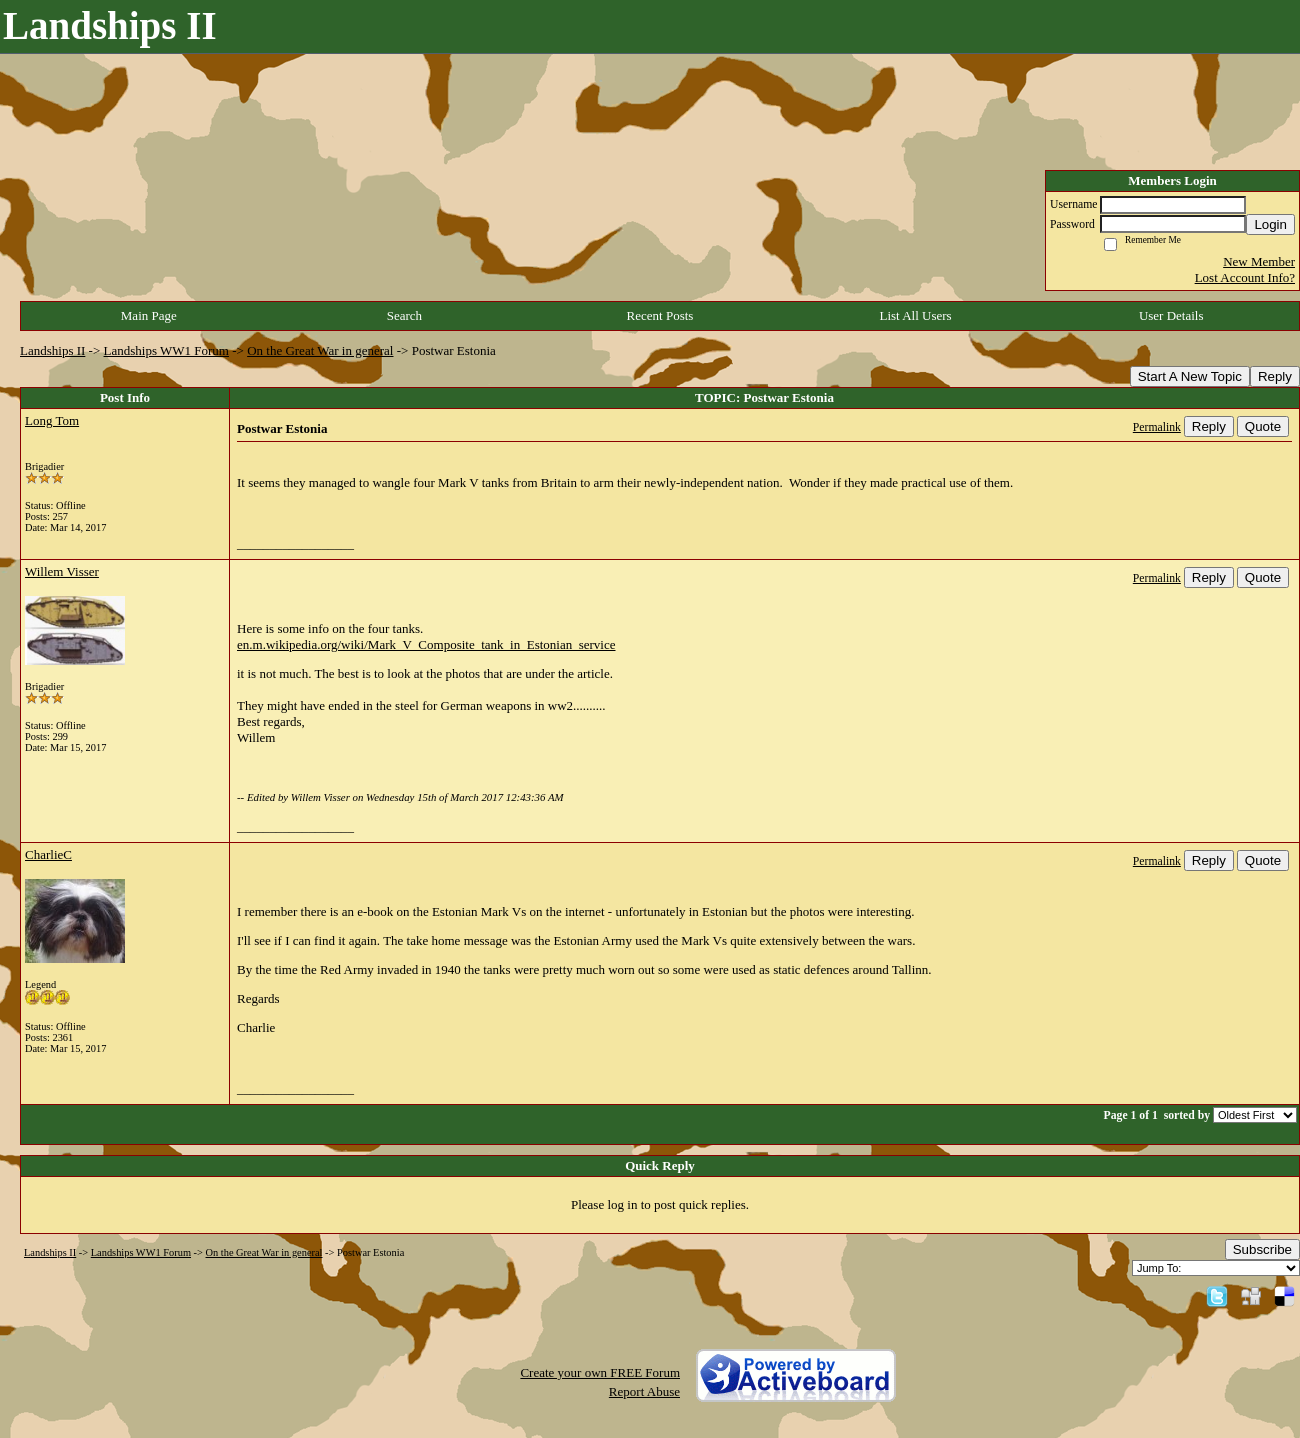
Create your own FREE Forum (600, 1372)
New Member (1259, 261)
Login (1270, 224)
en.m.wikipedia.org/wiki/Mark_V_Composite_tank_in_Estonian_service (426, 644)
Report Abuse (644, 1391)
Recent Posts (660, 315)
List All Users (915, 315)
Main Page (149, 315)
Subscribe (1262, 1249)
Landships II (52, 350)
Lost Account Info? (1245, 277)
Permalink (1157, 427)
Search (404, 315)
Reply (1275, 376)
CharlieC (48, 854)
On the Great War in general (320, 350)
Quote (1263, 426)
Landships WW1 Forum (166, 350)
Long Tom (52, 420)
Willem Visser (62, 571)
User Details (1171, 315)
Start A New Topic (1190, 376)
